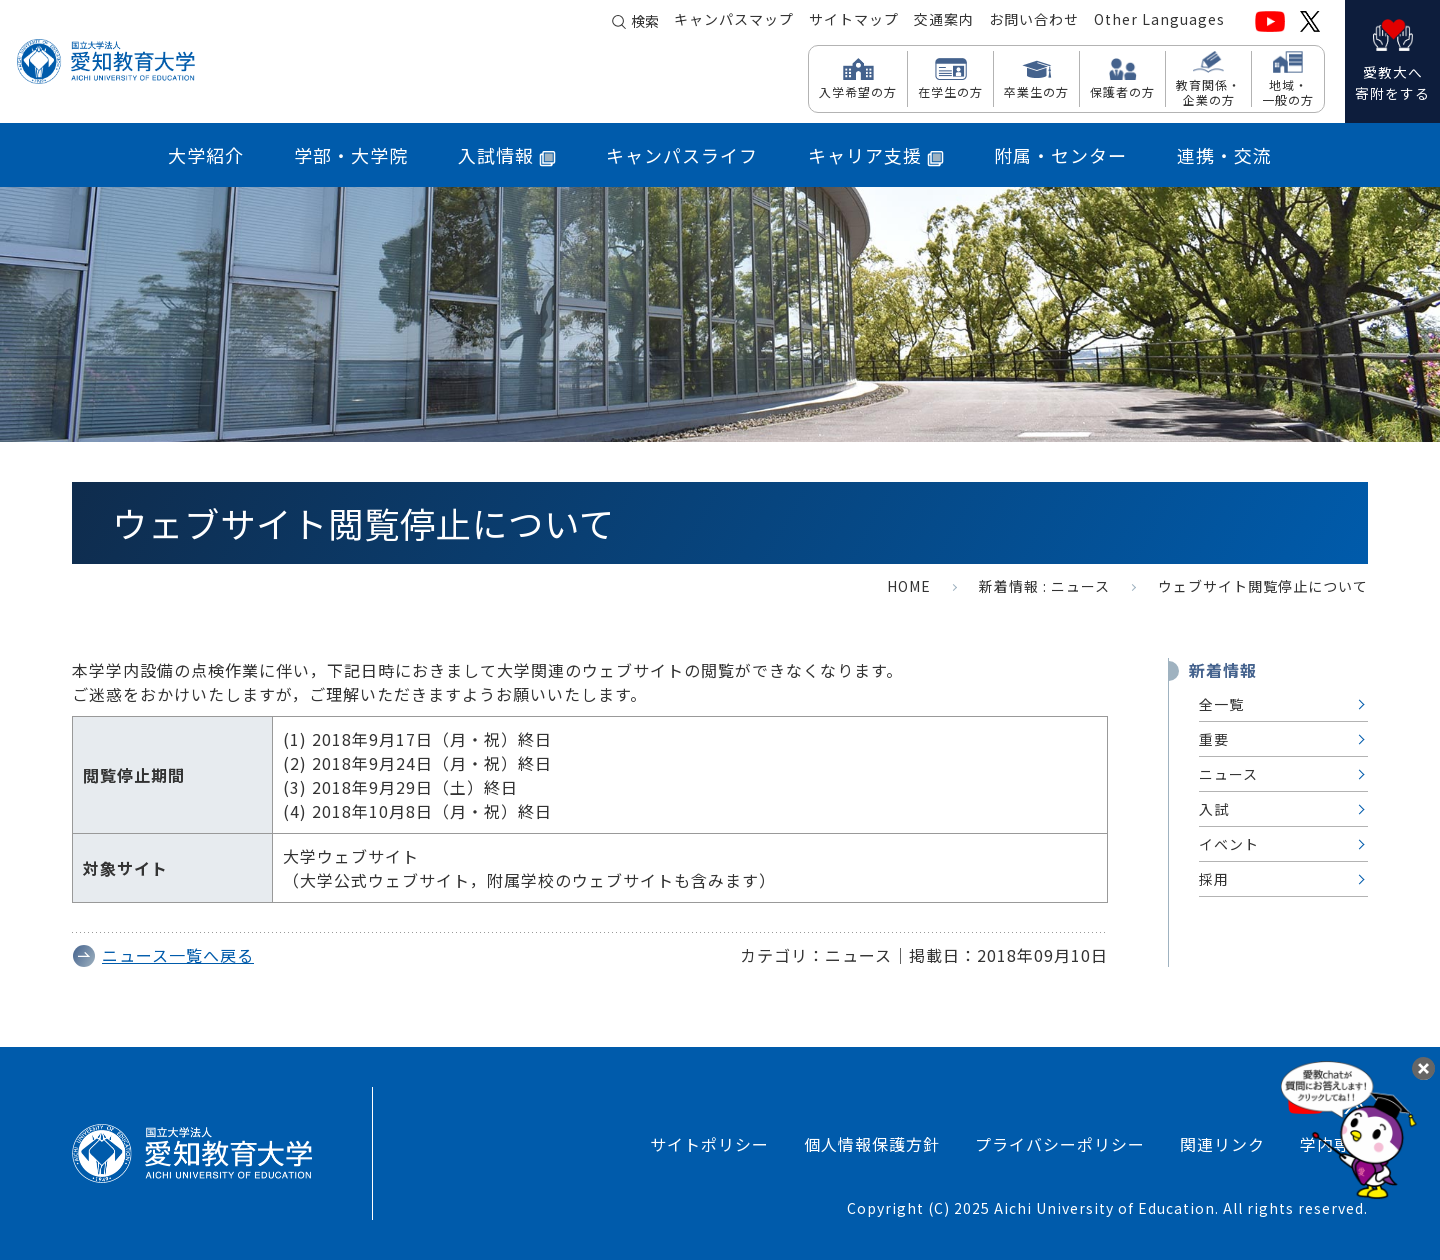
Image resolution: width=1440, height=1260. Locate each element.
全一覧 (1221, 704)
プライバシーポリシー (1060, 1144)
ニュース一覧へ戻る (178, 955)
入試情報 (507, 155)
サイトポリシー (709, 1144)
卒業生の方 (1036, 91)
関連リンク (1222, 1144)
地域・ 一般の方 (1288, 91)
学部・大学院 (351, 155)
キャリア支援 (876, 155)
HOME (909, 586)
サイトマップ (854, 21)
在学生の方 (950, 91)
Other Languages (1159, 21)
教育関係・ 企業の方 (1208, 91)
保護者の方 (1122, 91)
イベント (1229, 844)
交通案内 (944, 21)
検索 (645, 22)
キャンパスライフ (682, 155)
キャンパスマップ (734, 21)
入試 (1214, 809)
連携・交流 (1224, 155)
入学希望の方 (858, 91)
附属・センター (1060, 155)
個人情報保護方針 (872, 1144)
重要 (1214, 739)
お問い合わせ (1034, 21)
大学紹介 (206, 155)
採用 (1214, 879)
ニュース (1080, 586)
